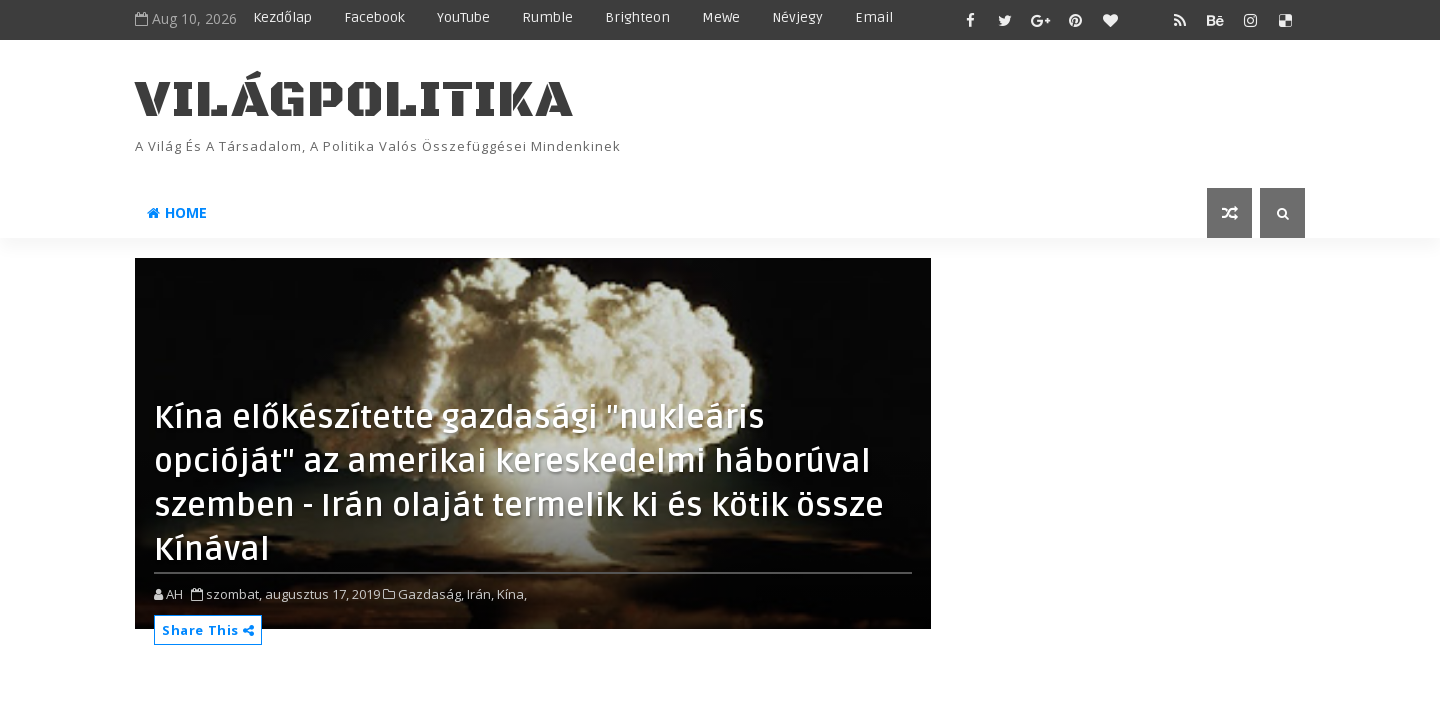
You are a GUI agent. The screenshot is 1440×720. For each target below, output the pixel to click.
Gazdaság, (431, 594)
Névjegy (797, 17)
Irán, (480, 594)
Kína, (512, 594)
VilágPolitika (354, 100)
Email (874, 17)
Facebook (374, 17)
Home (177, 212)
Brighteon (637, 17)
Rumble (547, 17)
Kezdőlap (282, 17)
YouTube (463, 17)
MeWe (721, 17)
